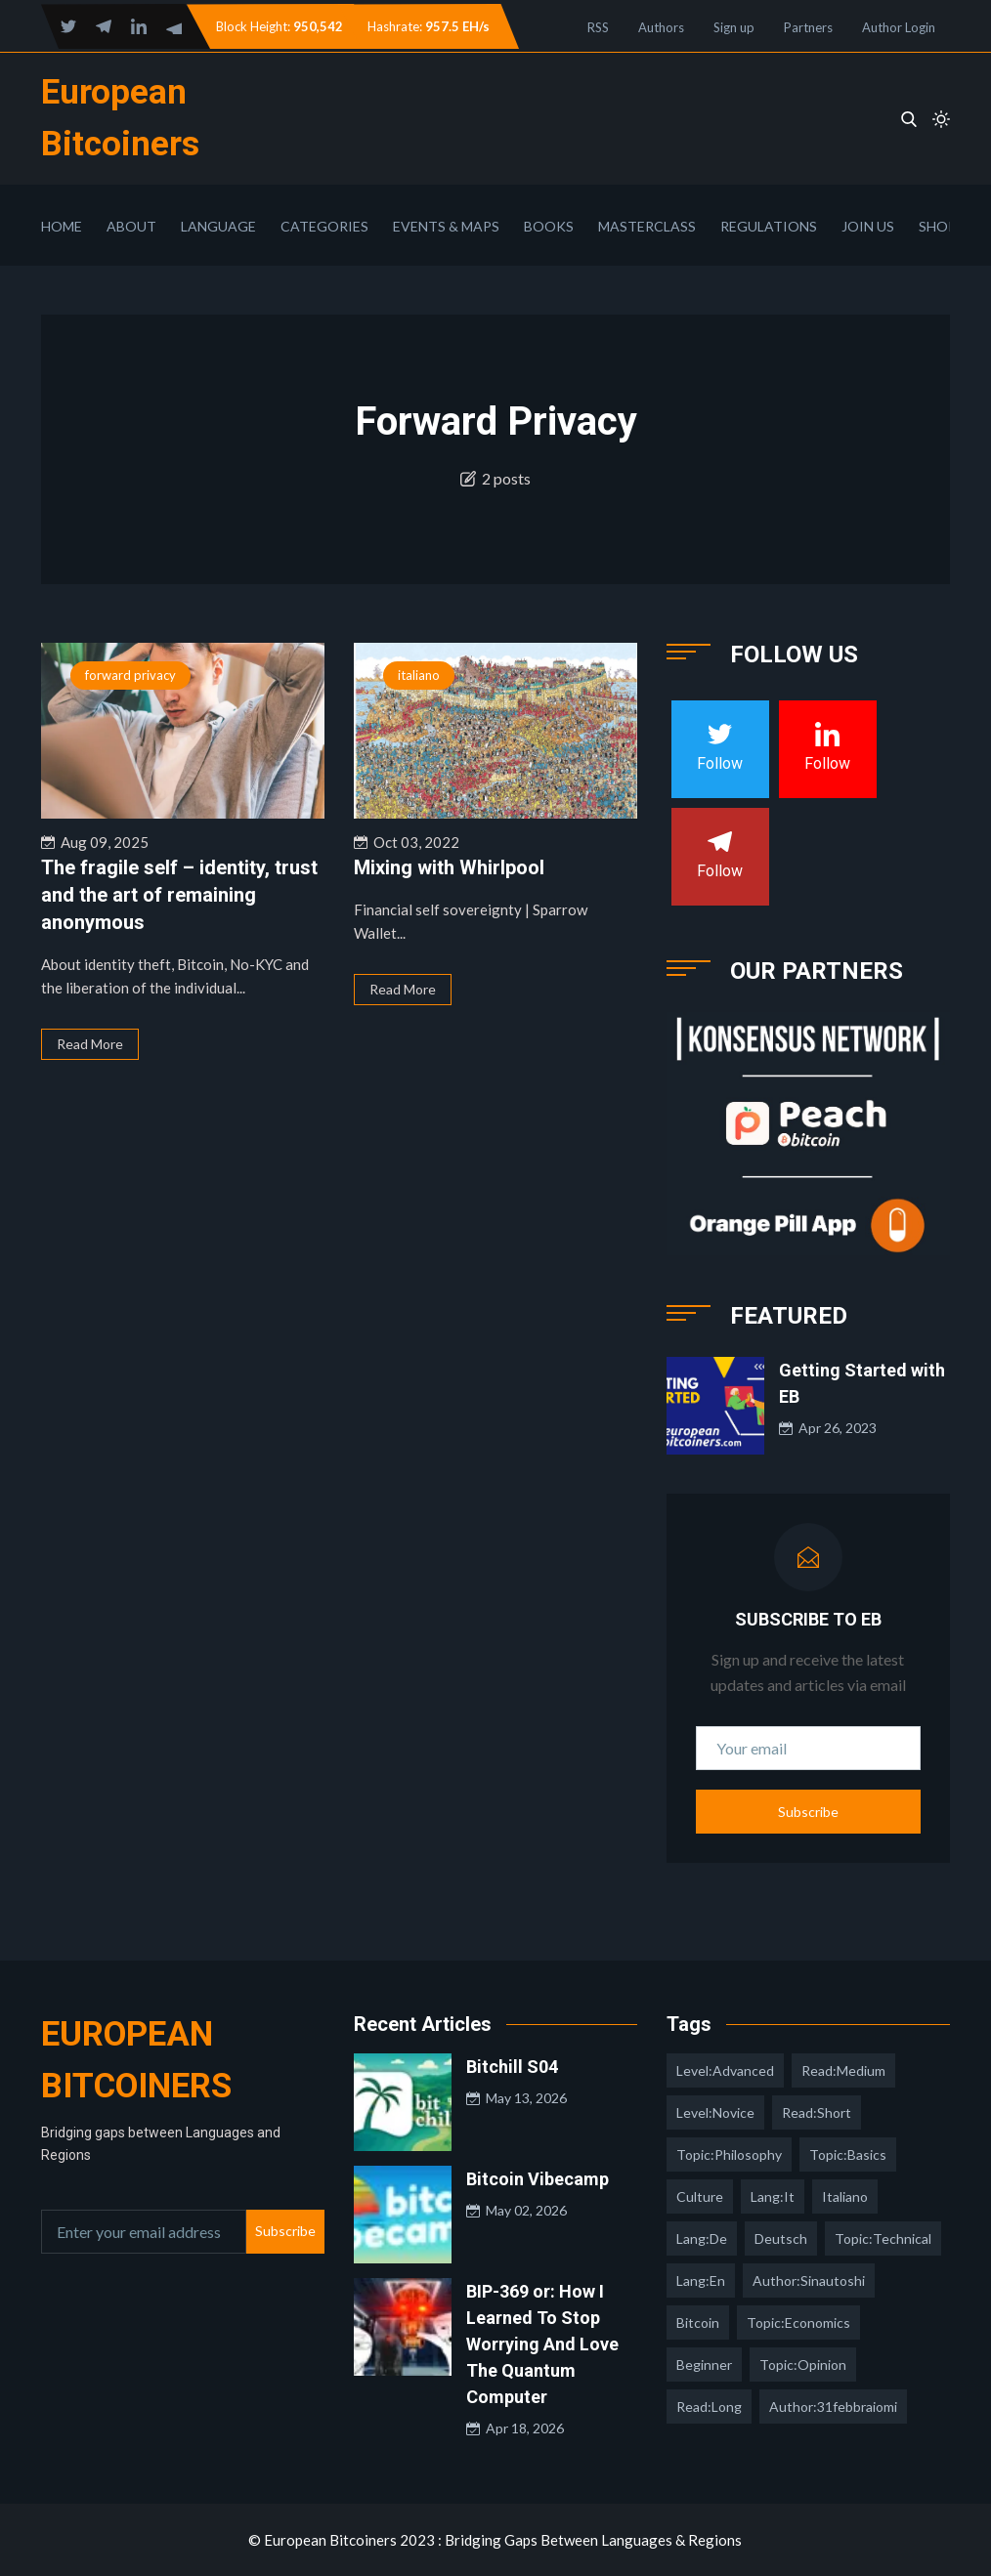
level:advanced (725, 2070)
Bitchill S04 (512, 2066)
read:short (816, 2112)
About (131, 226)
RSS (598, 27)
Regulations (768, 226)
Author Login (898, 27)
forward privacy (130, 675)
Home (61, 226)
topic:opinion (802, 2364)
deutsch (780, 2238)
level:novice (715, 2112)
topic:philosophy (729, 2154)
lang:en (700, 2280)
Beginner (704, 2364)
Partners (808, 27)
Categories (324, 226)
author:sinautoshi (809, 2280)
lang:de (701, 2238)
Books (549, 226)
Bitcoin (697, 2322)
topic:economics (798, 2322)
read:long (709, 2406)
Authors (661, 27)
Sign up (733, 27)
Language (218, 226)
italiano (419, 675)
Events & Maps (446, 226)
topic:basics (847, 2154)
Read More (90, 1043)
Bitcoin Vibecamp (537, 2179)
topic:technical (883, 2238)
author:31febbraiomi (833, 2406)
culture (699, 2196)
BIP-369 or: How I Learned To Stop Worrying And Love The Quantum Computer (542, 2344)
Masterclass (647, 226)
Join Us (867, 226)
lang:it (773, 2196)
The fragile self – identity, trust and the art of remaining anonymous (179, 895)
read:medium (843, 2070)
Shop (938, 226)
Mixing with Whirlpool (449, 867)
